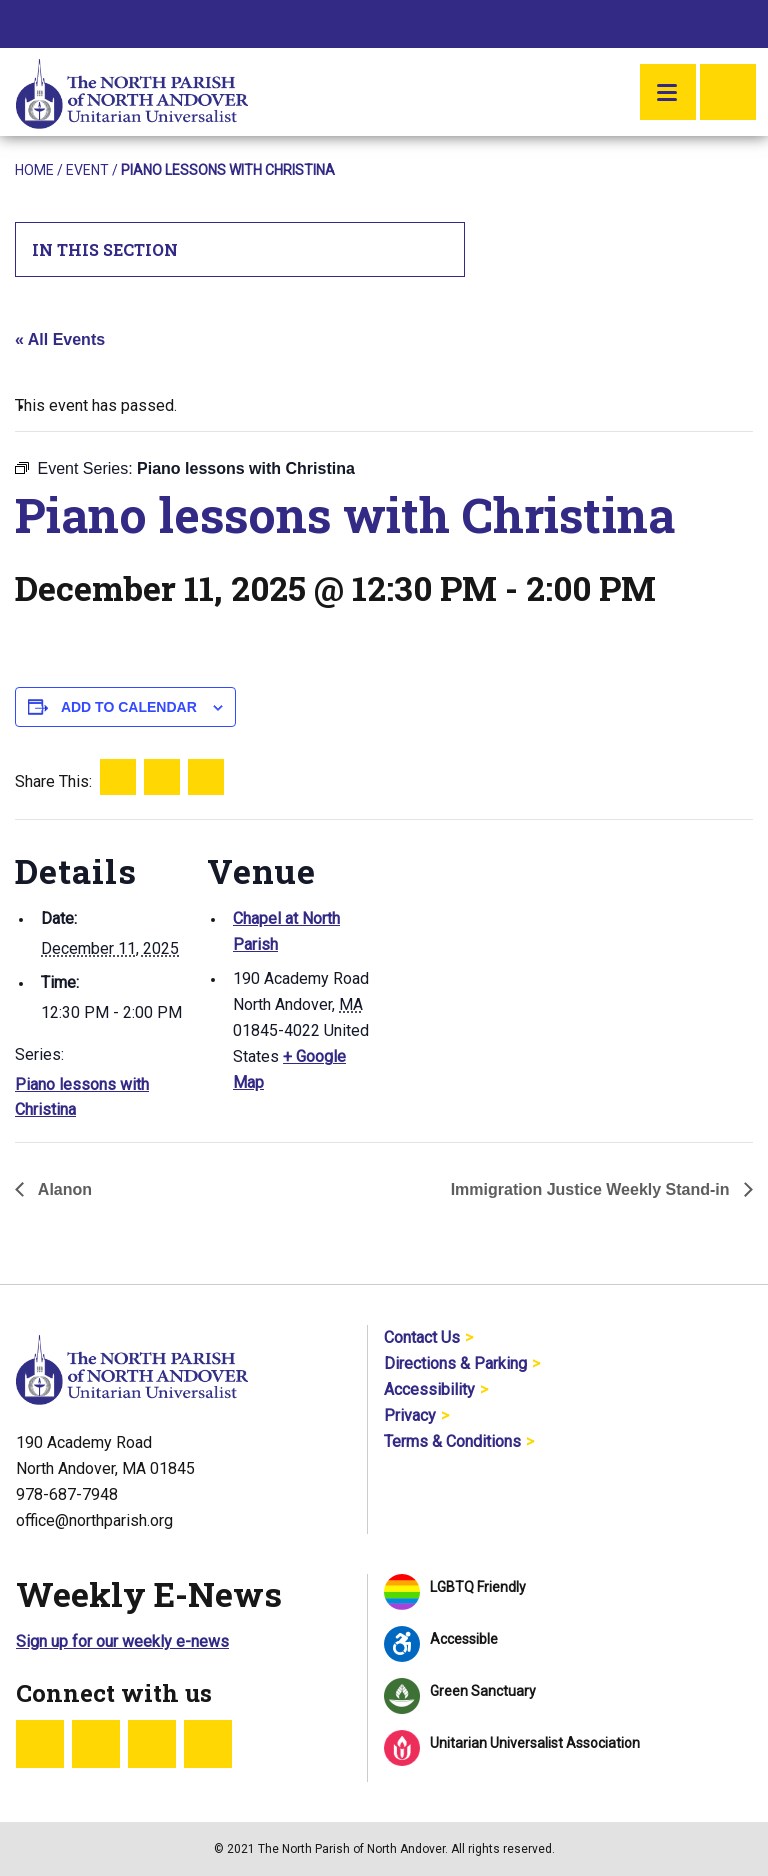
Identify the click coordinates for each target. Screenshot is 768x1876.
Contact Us (422, 1337)
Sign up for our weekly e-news (122, 1641)
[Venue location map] (504, 957)
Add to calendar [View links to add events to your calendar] (129, 707)
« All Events (60, 339)
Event (87, 170)
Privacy (410, 1415)
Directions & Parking (455, 1363)
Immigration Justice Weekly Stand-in (592, 1189)
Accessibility (429, 1389)
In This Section (240, 249)
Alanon (63, 1189)
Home (34, 170)
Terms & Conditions (452, 1441)
